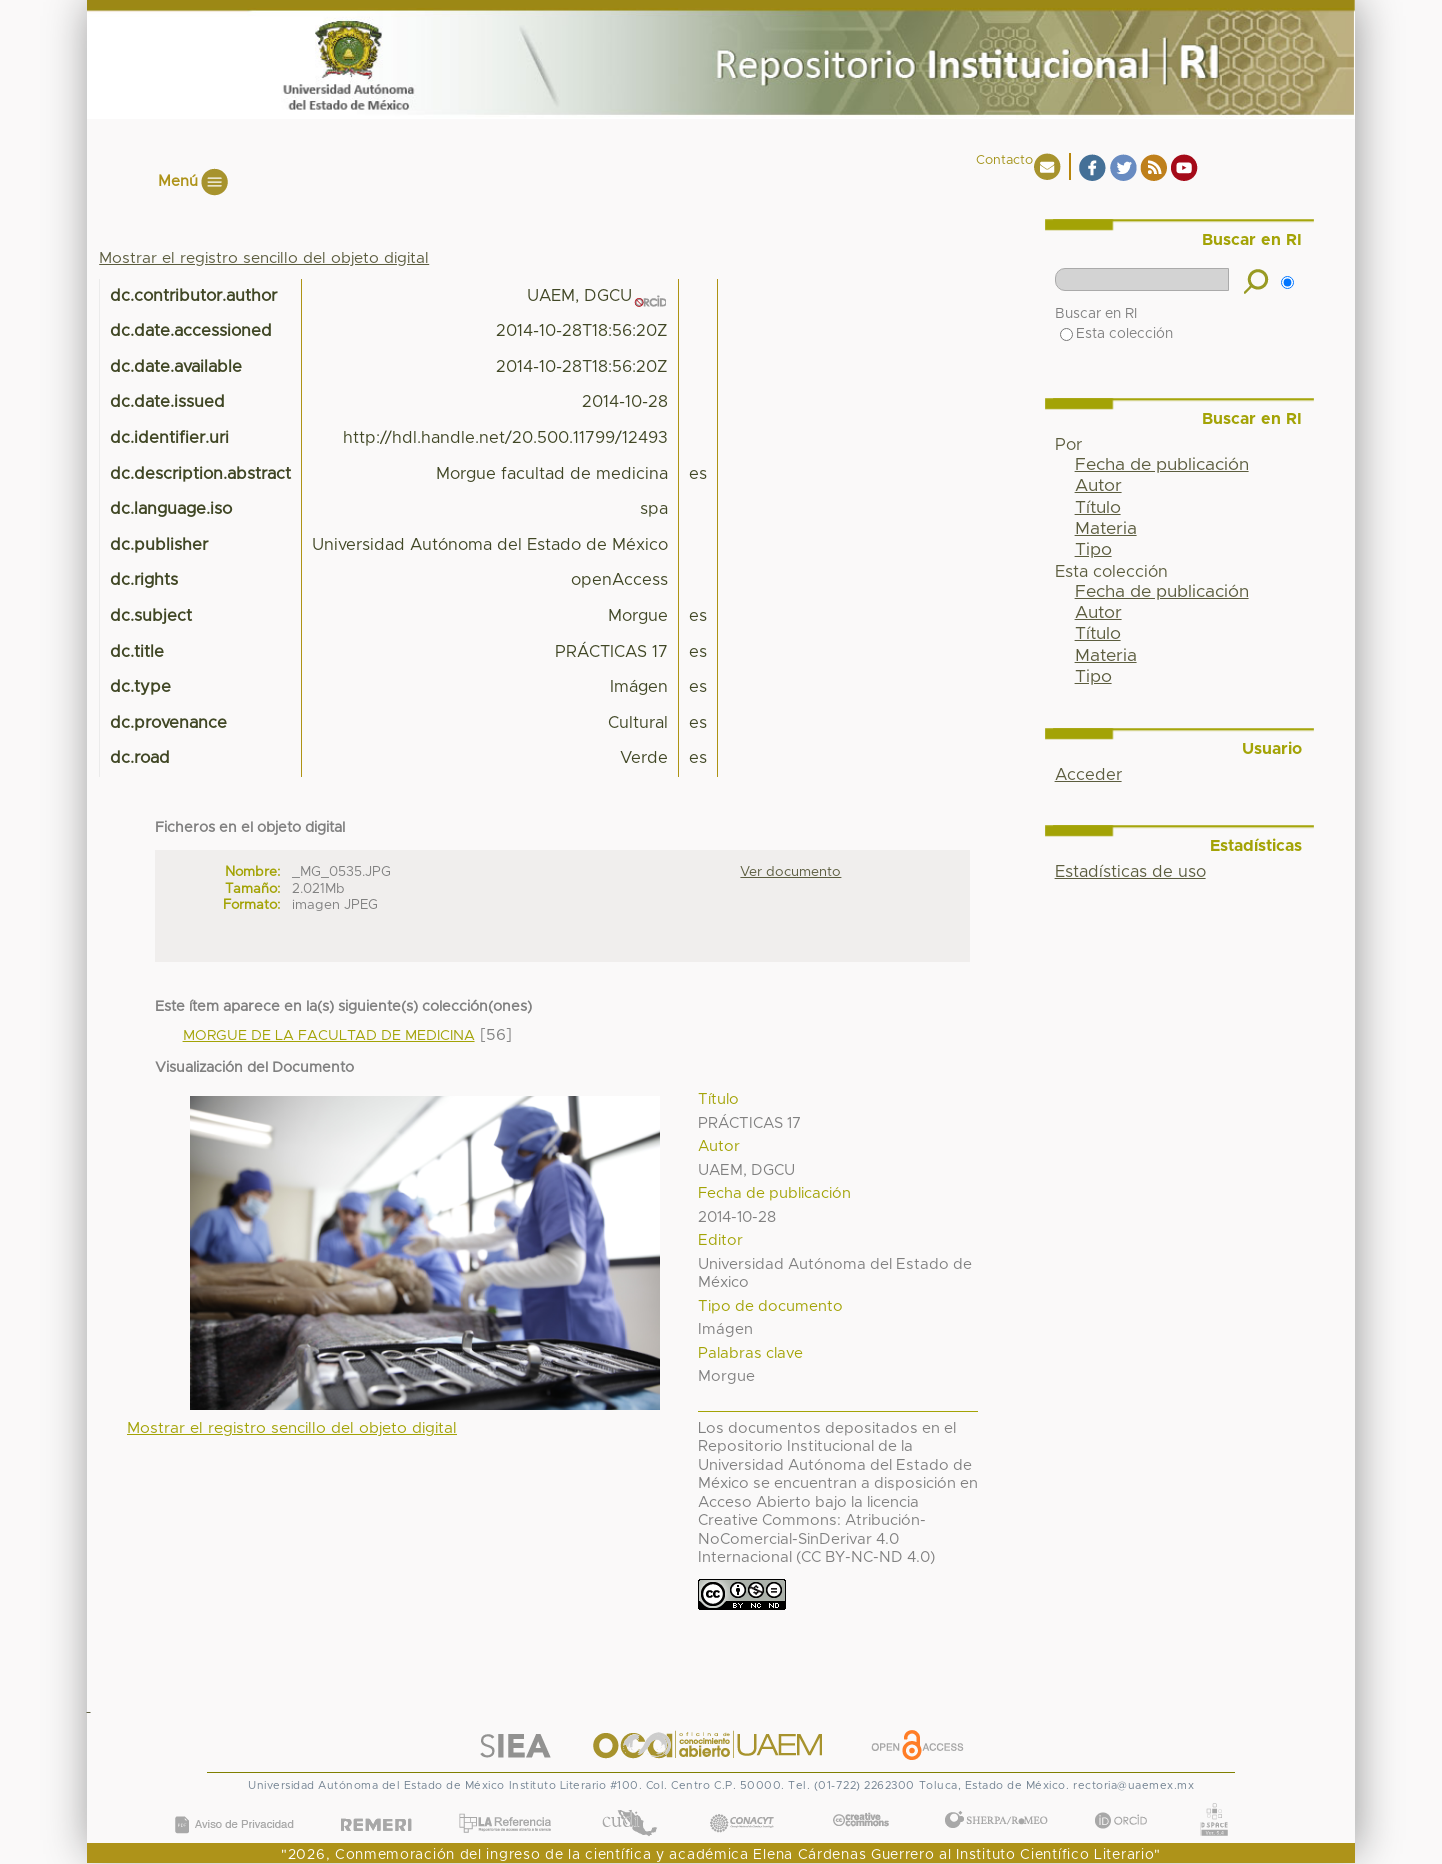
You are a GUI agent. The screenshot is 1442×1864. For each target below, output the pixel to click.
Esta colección (1116, 334)
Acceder (1088, 775)
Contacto (1004, 160)
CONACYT (742, 1802)
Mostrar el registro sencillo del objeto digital (264, 258)
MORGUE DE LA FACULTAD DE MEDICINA (329, 1036)
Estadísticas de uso (1130, 872)
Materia (1106, 529)
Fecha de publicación (1162, 465)
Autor (1098, 486)
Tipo (1093, 550)
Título (1098, 508)
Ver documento (790, 872)
